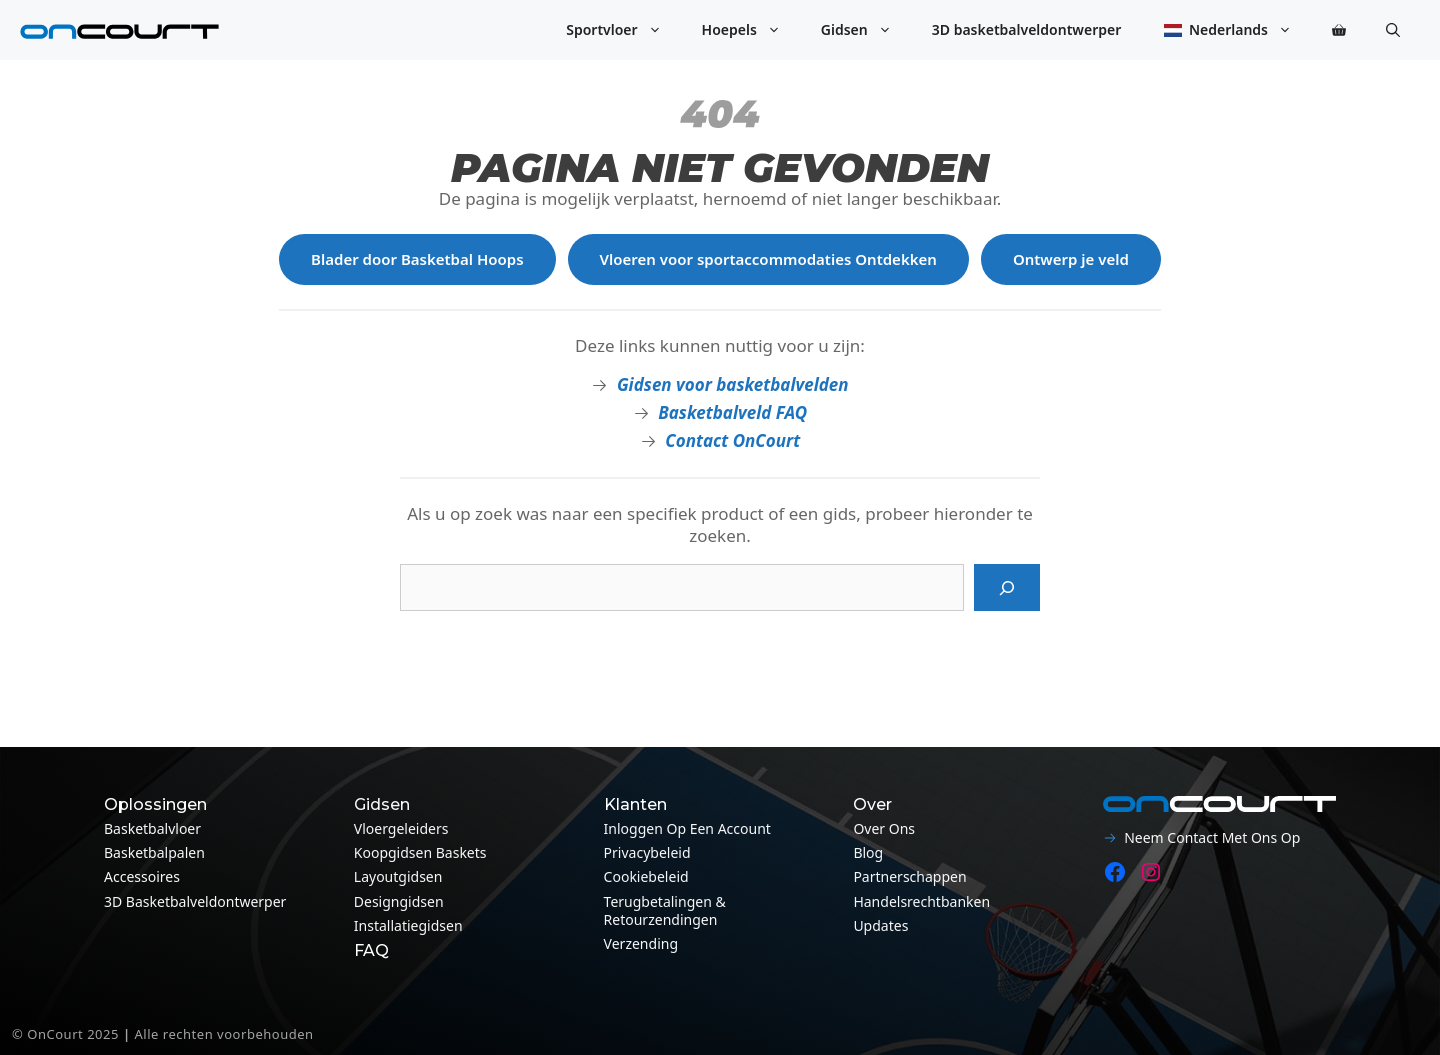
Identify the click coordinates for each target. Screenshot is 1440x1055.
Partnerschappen (909, 876)
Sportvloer (623, 30)
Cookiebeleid (646, 876)
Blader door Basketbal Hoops (417, 259)
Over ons (884, 828)
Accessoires (142, 876)
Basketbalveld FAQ (732, 412)
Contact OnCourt (732, 440)
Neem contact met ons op (1212, 837)
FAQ (371, 950)
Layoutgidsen (398, 876)
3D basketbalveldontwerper (1027, 29)
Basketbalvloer (152, 828)
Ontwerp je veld (1071, 259)
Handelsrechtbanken (921, 901)
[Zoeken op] (1007, 588)
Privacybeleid (647, 852)
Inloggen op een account (687, 828)
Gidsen (866, 30)
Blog (868, 852)
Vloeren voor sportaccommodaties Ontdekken (768, 259)
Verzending (641, 943)
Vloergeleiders (401, 828)
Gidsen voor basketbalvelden (733, 384)
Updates (880, 925)
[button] (1393, 30)
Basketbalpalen (154, 852)
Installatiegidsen (408, 925)
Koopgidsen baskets (420, 852)
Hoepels (751, 30)
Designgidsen (399, 901)
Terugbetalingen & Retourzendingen (665, 910)
